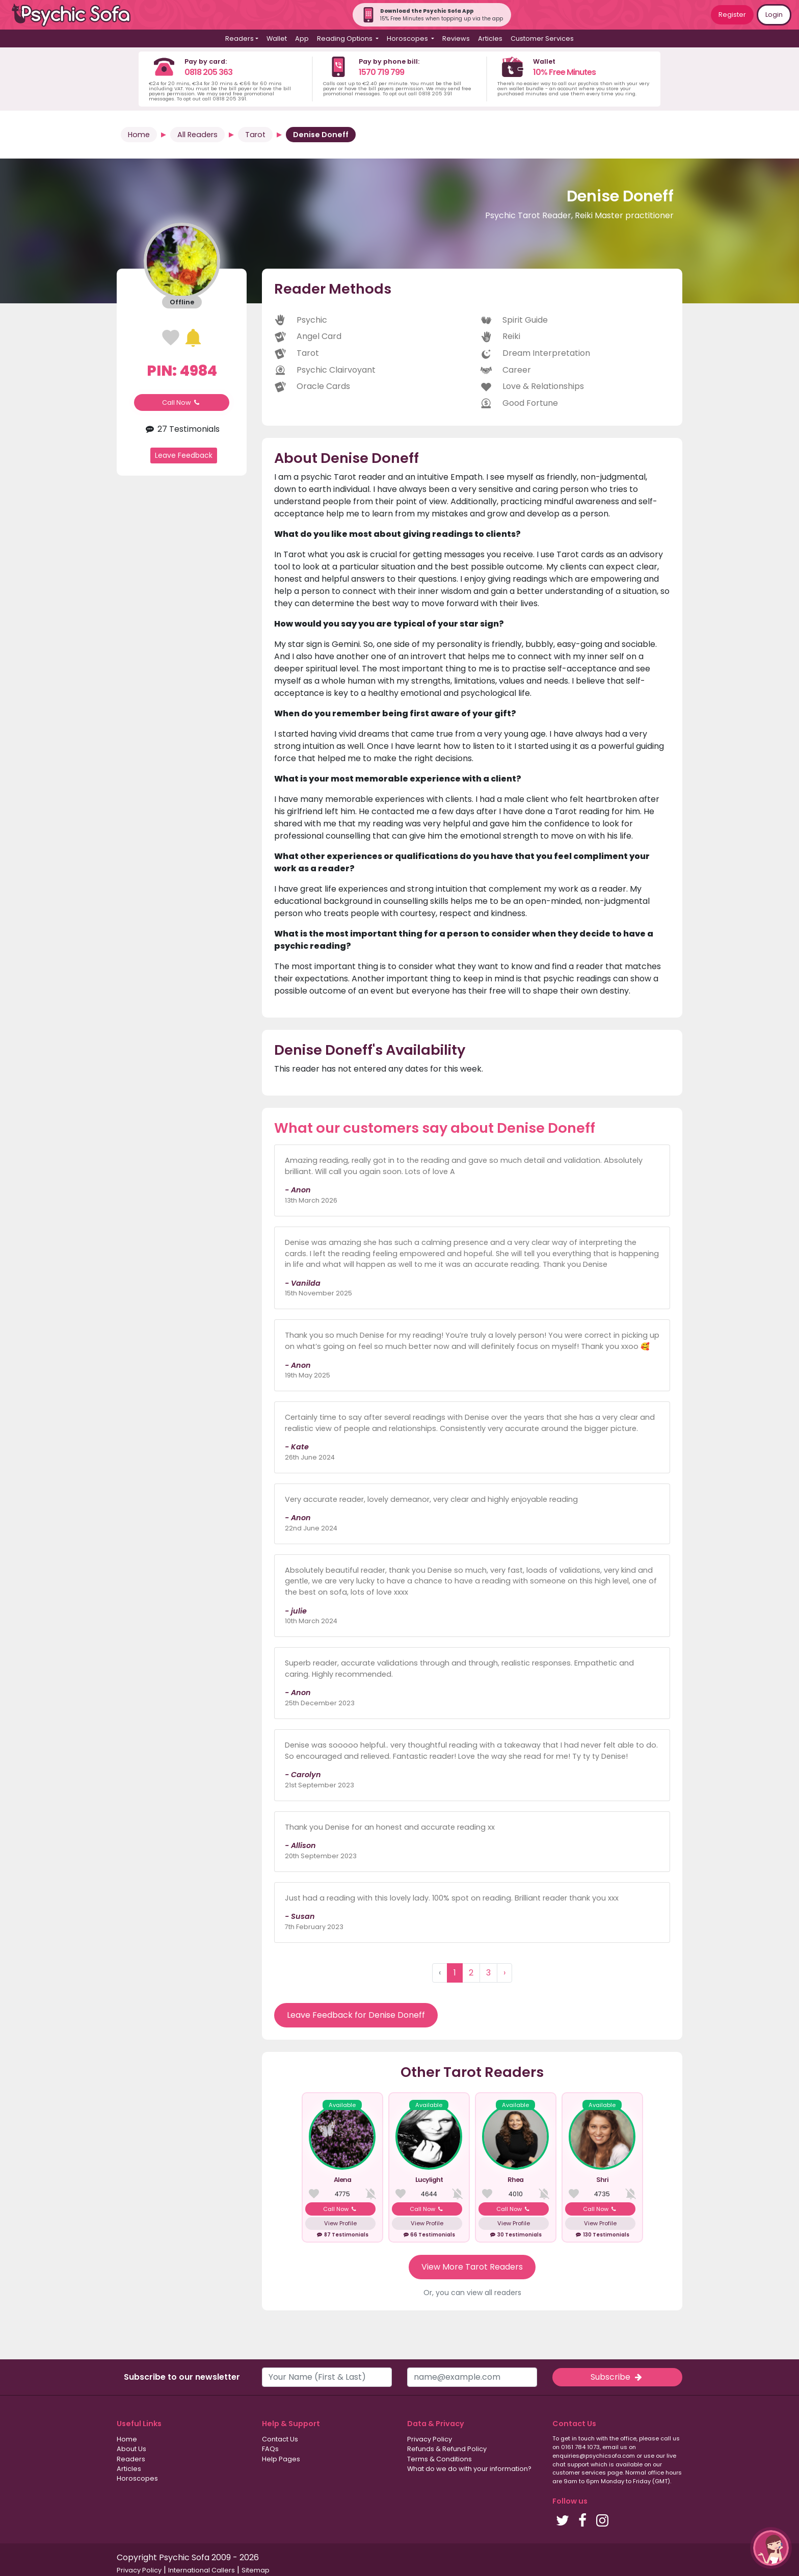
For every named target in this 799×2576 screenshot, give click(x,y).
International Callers (201, 2570)
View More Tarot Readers (472, 2267)
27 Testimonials (181, 429)
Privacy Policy (429, 2439)
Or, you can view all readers (472, 2292)
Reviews (456, 38)
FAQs (270, 2448)
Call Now (182, 402)
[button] (771, 2548)
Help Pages (281, 2459)
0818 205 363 (208, 72)
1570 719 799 (381, 72)
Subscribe (617, 2377)
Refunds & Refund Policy (447, 2448)
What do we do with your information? (469, 2468)
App (302, 38)
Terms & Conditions (439, 2459)
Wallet (277, 38)
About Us (131, 2448)
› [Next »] (504, 1973)
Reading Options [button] (345, 38)
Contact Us (280, 2439)
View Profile (340, 2223)
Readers (131, 2459)
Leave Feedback (183, 455)
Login (774, 14)
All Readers (197, 134)
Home (139, 134)
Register (732, 14)
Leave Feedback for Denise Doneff (356, 2015)
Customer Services (542, 38)
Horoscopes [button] (408, 38)
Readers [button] (239, 38)
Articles (490, 38)
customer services (579, 2472)
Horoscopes (137, 2478)
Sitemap (256, 2570)
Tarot (255, 134)
